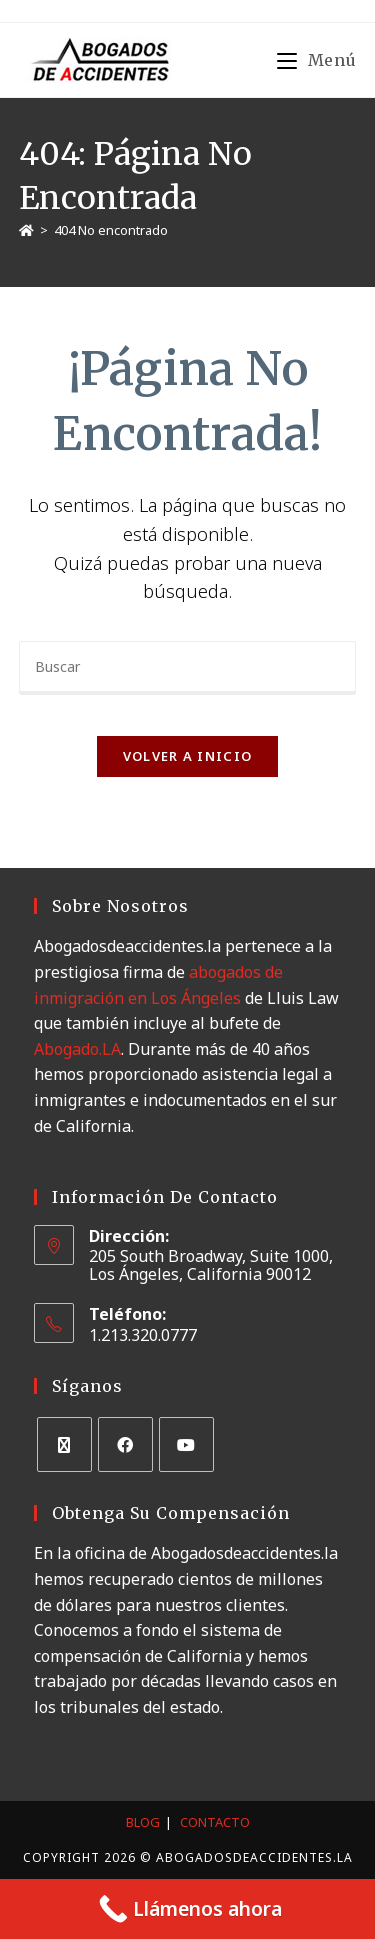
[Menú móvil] (316, 60)
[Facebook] (125, 1444)
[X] (64, 1444)
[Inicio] (26, 230)
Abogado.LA (77, 1049)
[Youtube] (186, 1444)
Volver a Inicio (188, 756)
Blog (143, 1822)
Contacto (215, 1822)
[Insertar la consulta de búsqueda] (188, 668)
